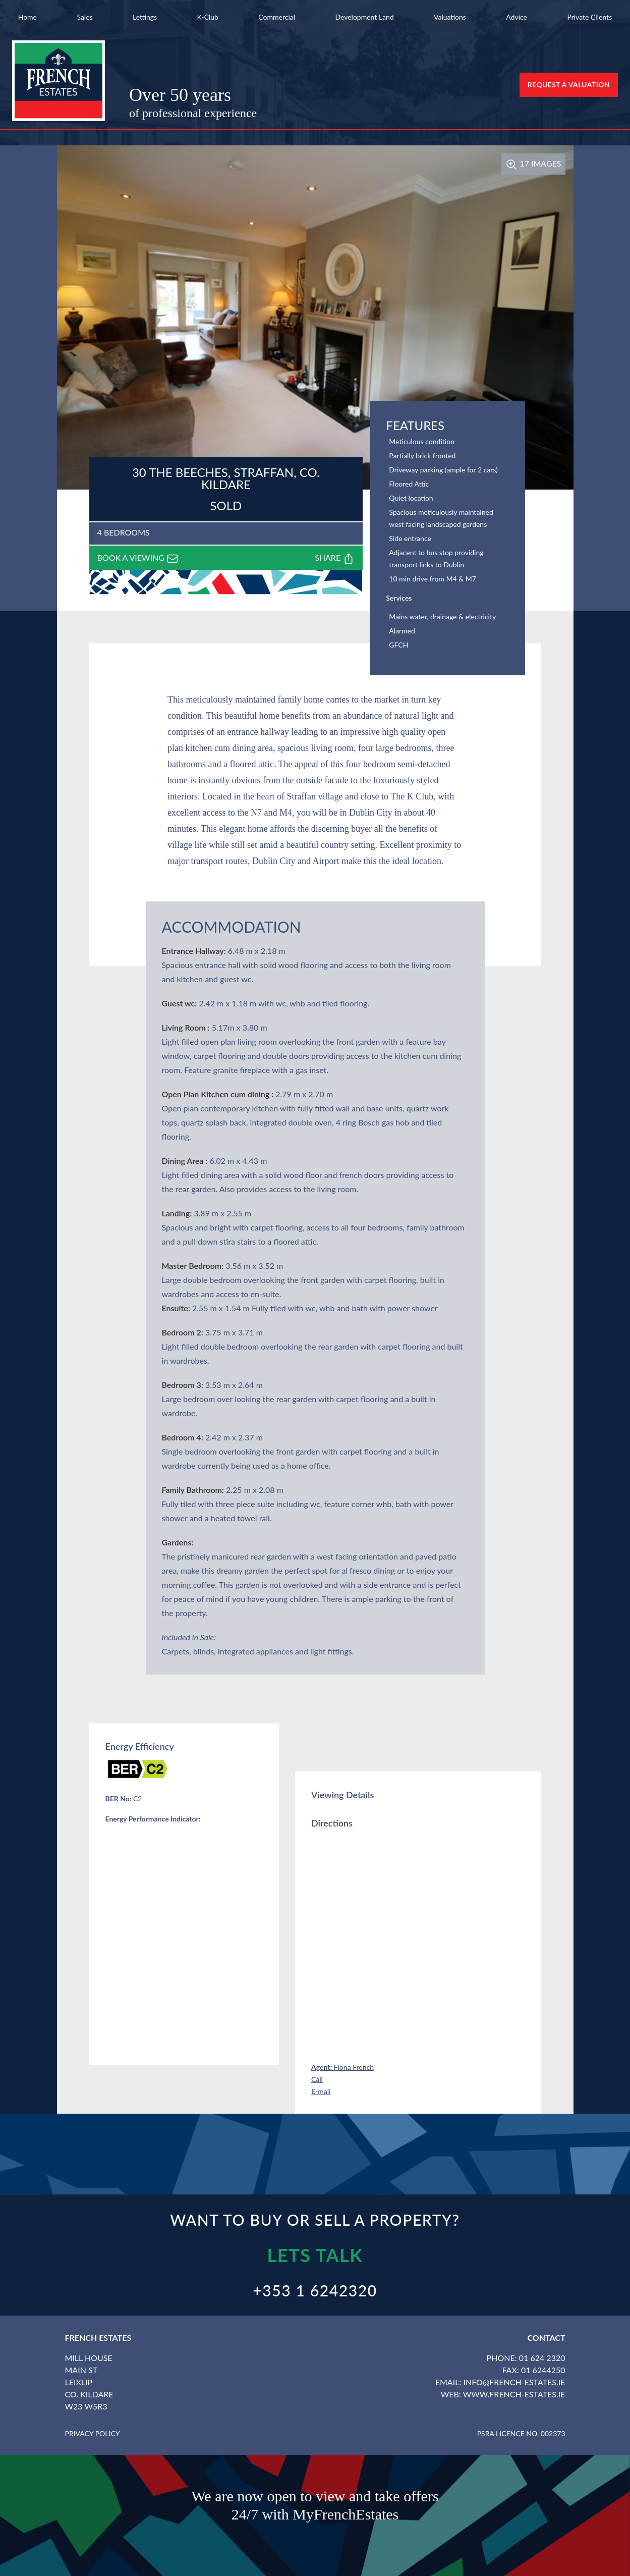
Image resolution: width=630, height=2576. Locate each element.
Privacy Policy (92, 2433)
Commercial (276, 17)
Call (317, 2079)
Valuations (450, 17)
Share (335, 559)
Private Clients (589, 17)
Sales (84, 17)
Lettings (145, 17)
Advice (516, 17)
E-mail (321, 2091)
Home (27, 17)
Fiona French (342, 2067)
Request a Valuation (569, 84)
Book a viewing (138, 559)
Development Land (364, 17)
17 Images (533, 163)
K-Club (207, 17)
